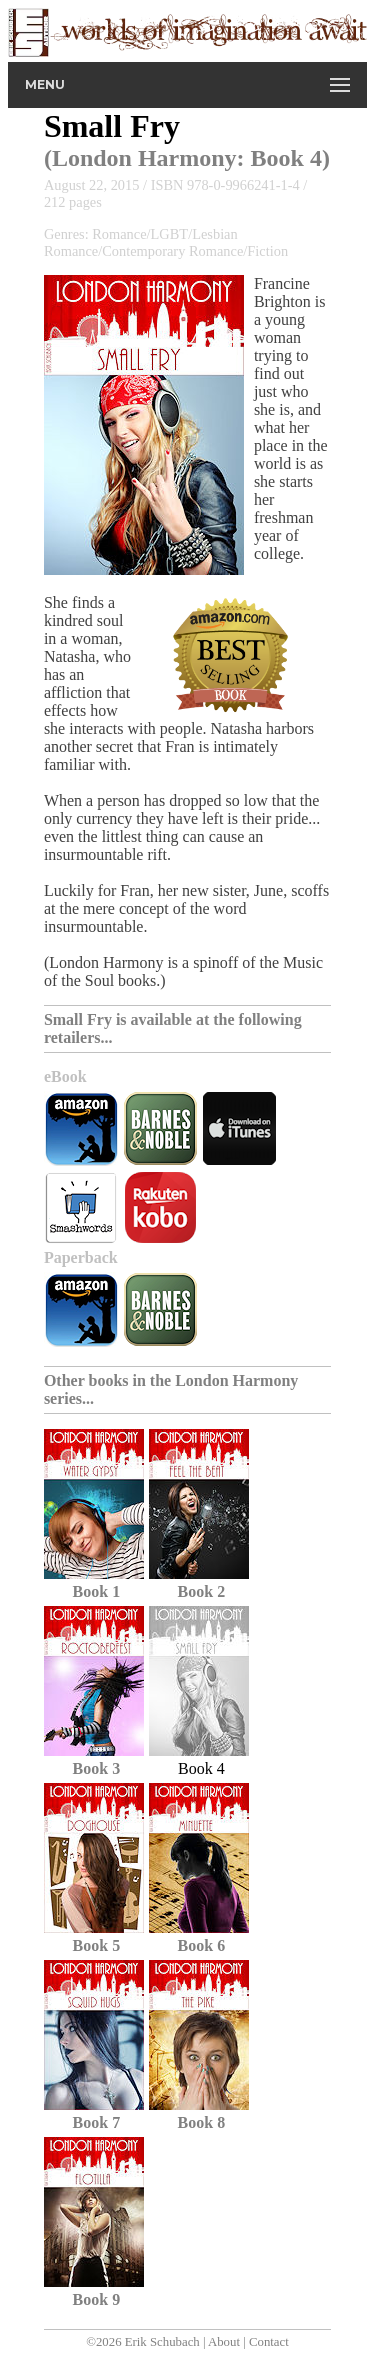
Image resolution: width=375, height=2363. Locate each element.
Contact (269, 2342)
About (224, 2342)
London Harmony (144, 158)
